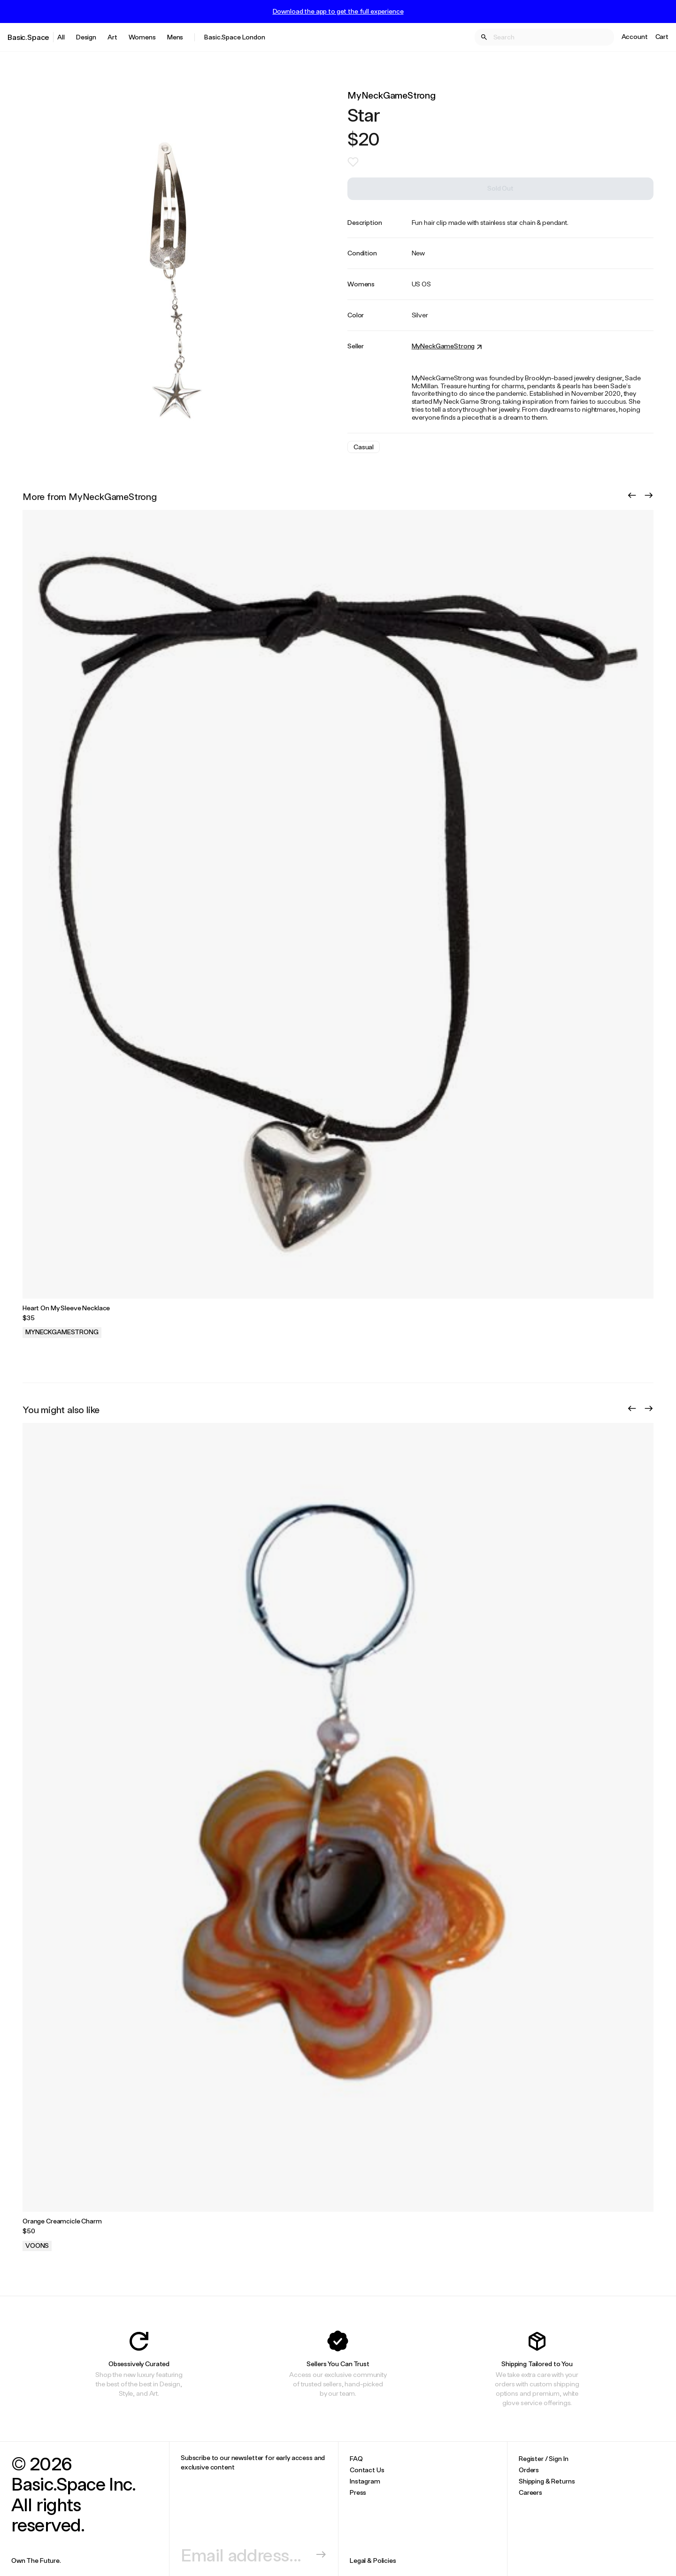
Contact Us (367, 2470)
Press (358, 2492)
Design (86, 37)
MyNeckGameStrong (391, 94)
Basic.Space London (234, 37)
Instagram (365, 2481)
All (61, 37)
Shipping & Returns (547, 2481)
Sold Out (500, 188)
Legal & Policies (373, 2560)
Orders (529, 2470)
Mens (175, 37)
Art (112, 37)
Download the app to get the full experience (338, 11)
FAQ (356, 2458)
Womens (142, 37)
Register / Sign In (543, 2458)
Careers (530, 2492)
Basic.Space (28, 36)
